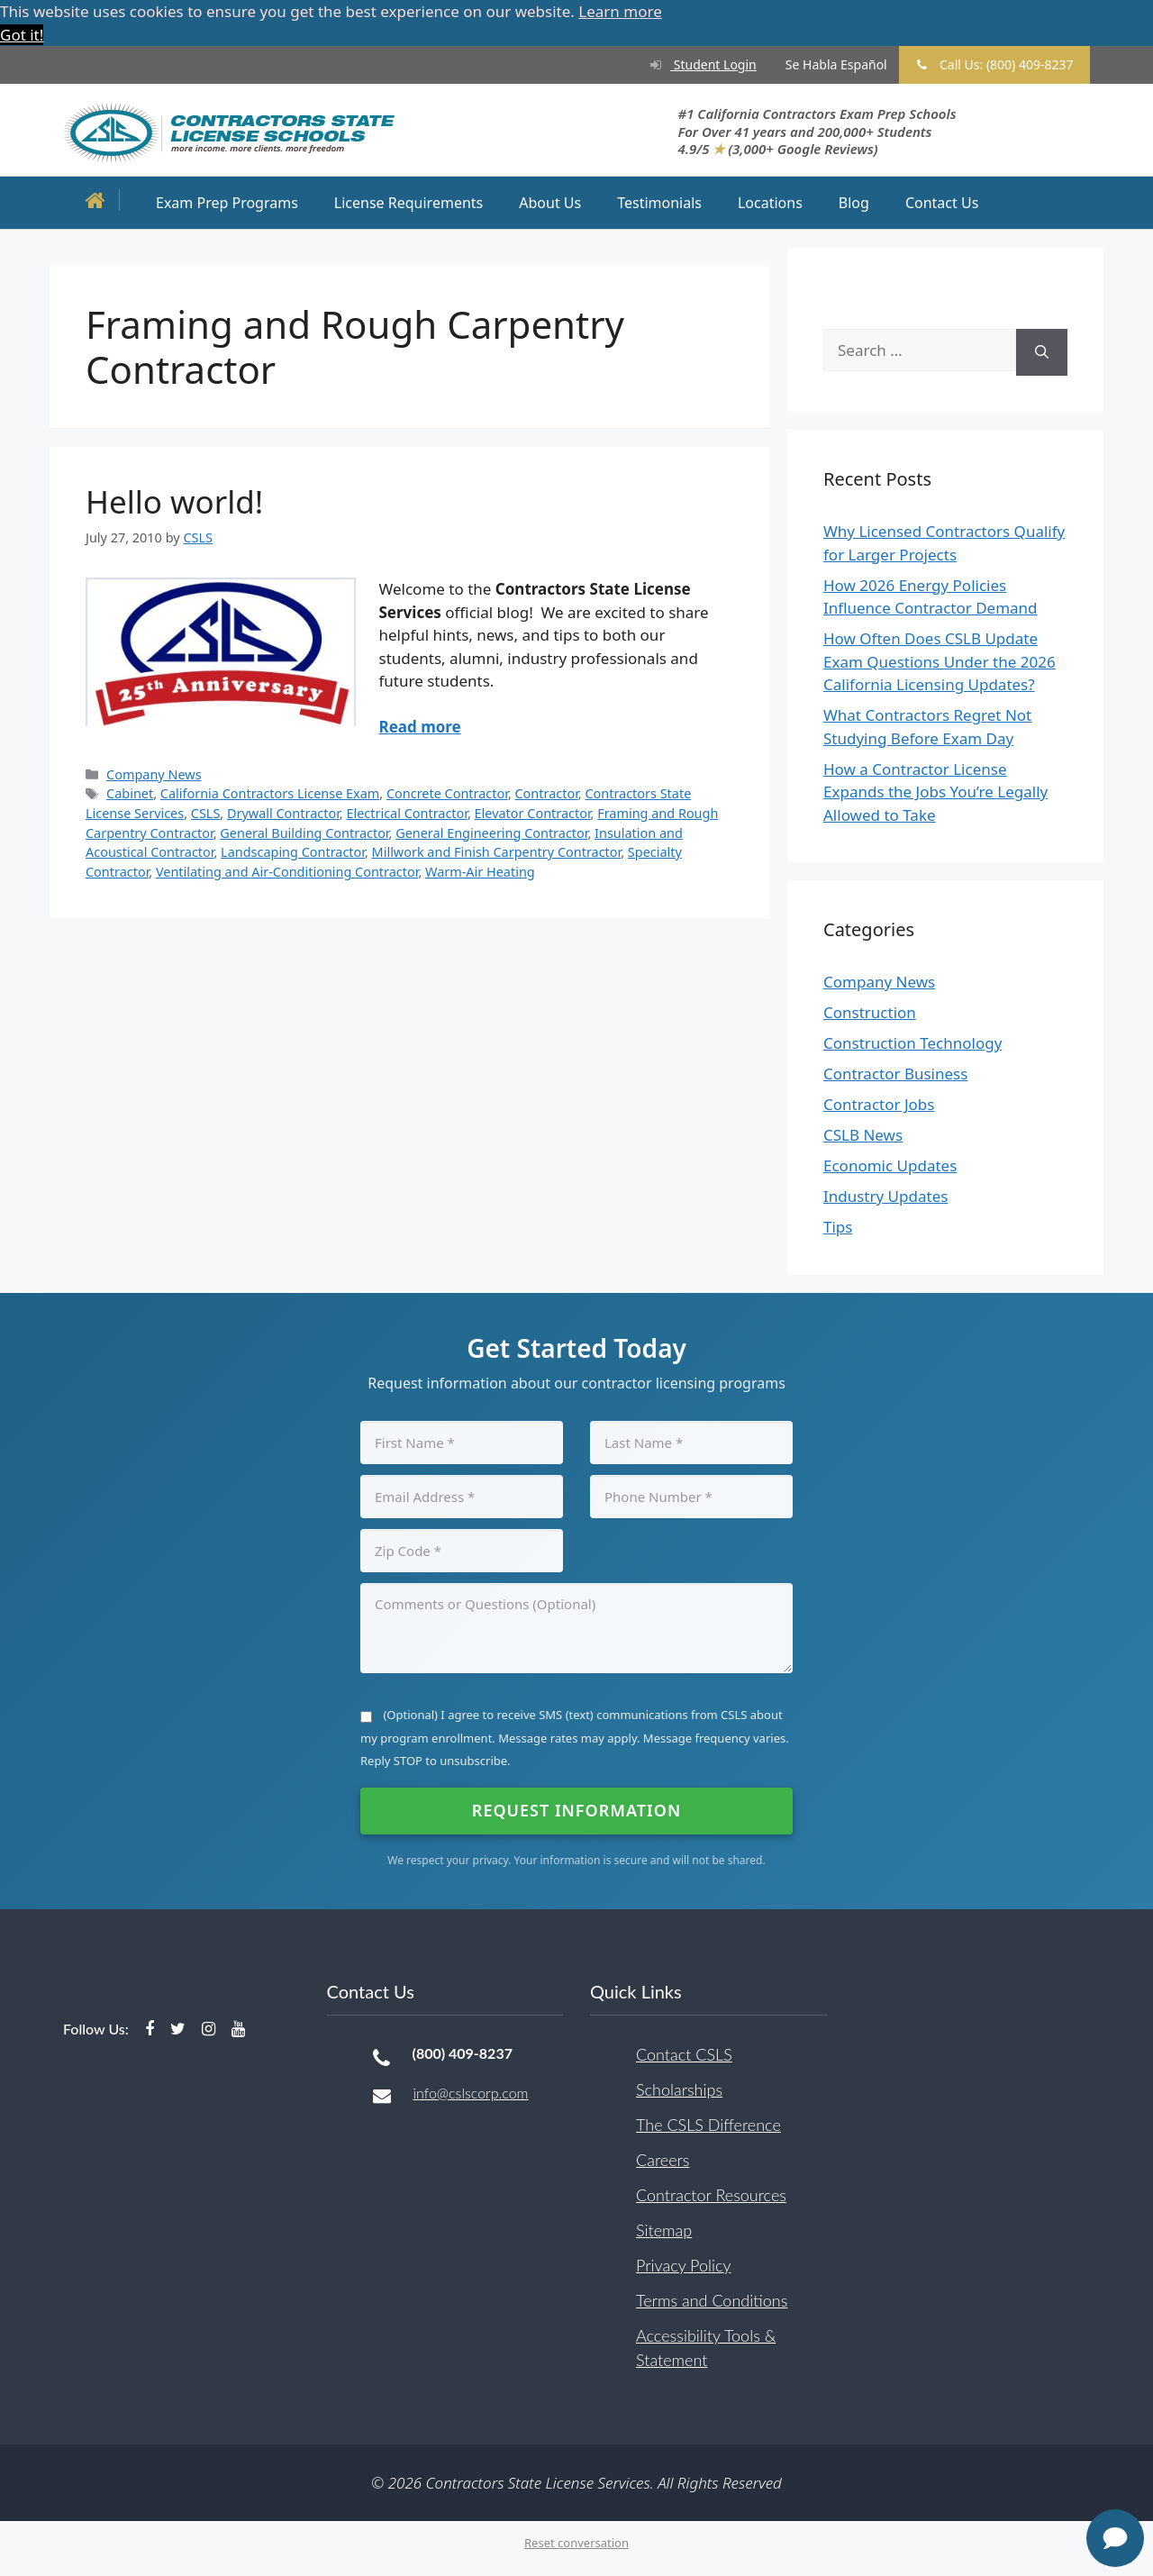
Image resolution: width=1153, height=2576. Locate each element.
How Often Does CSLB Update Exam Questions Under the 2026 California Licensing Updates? (939, 661)
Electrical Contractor (407, 812)
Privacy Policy (683, 2264)
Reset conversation (576, 2543)
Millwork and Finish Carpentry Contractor (497, 851)
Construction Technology (912, 1043)
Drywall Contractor (283, 812)
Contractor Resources (711, 2194)
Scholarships (679, 2088)
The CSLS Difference (708, 2124)
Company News (153, 773)
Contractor (546, 793)
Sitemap (664, 2229)
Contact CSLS (684, 2053)
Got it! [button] (21, 34)
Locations (770, 202)
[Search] (1041, 352)
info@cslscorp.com (471, 2091)
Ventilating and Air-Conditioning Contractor (287, 870)
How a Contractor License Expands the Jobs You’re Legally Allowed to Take (935, 791)
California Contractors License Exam (269, 793)
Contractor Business (895, 1073)
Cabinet (129, 793)
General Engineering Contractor (491, 832)
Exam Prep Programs (227, 202)
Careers (662, 2159)
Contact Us (941, 202)
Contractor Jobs (878, 1104)
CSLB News (863, 1134)
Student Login (696, 64)
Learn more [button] (619, 11)
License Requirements (408, 202)
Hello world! (174, 501)
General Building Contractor (304, 832)
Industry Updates (885, 1196)
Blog (854, 202)
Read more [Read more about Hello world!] (420, 726)
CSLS (206, 812)
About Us (550, 202)
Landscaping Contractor (293, 851)
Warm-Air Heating (480, 870)
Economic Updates (890, 1165)
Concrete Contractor (447, 793)
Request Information (576, 1809)
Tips (837, 1226)
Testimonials (659, 202)
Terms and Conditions (711, 2299)
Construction (869, 1012)
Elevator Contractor (533, 812)
